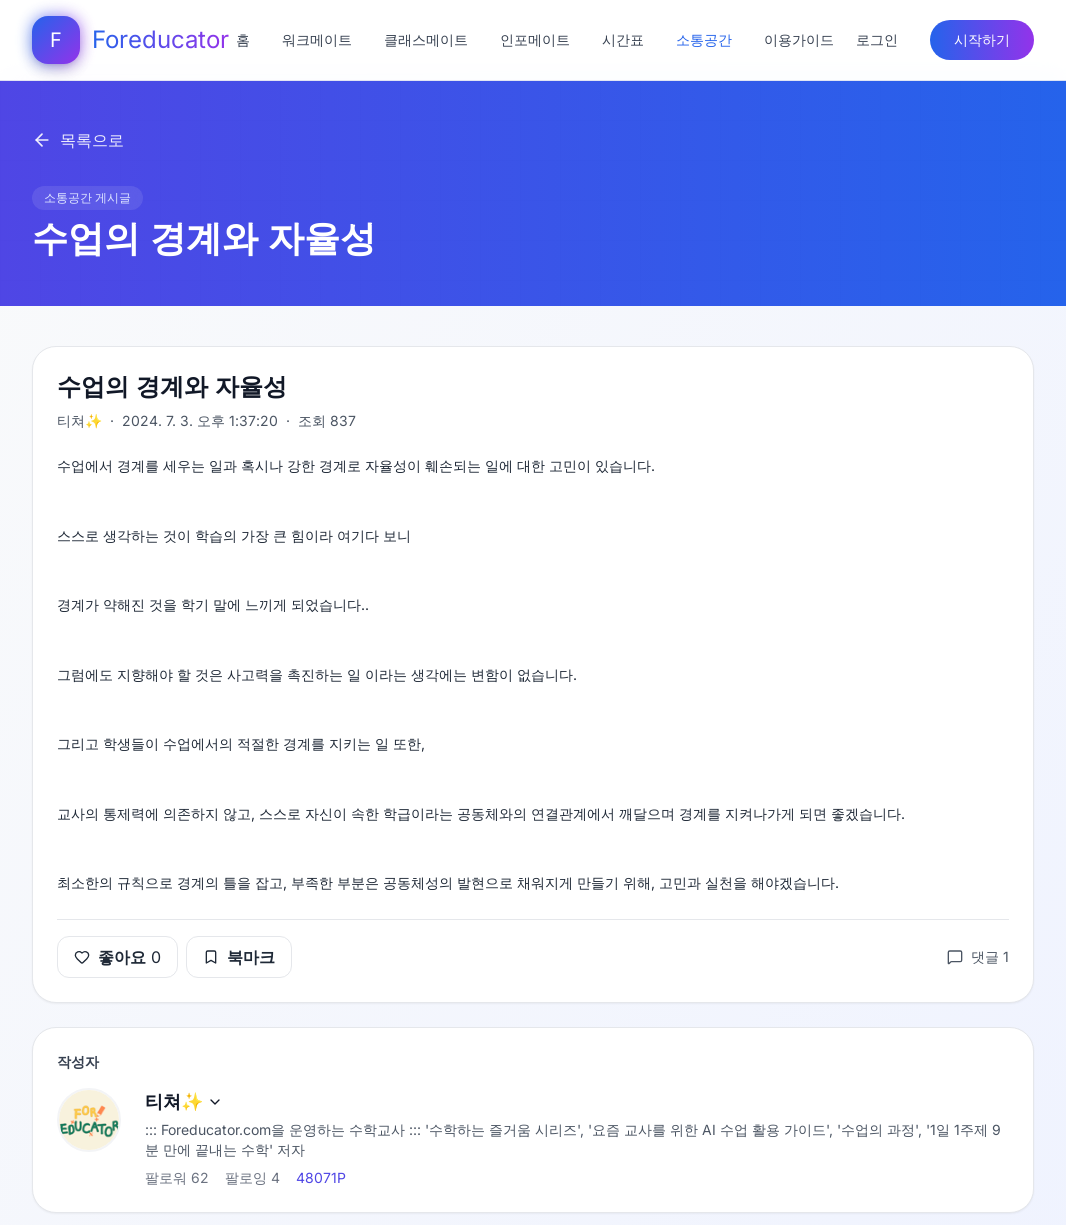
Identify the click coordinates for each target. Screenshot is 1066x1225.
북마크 (239, 957)
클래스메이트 (426, 39)
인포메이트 (535, 39)
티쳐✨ (184, 1101)
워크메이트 (317, 39)
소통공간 (704, 39)
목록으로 (78, 140)
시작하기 (982, 39)
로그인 (877, 39)
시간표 (623, 39)
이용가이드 (799, 39)
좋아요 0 (117, 957)
